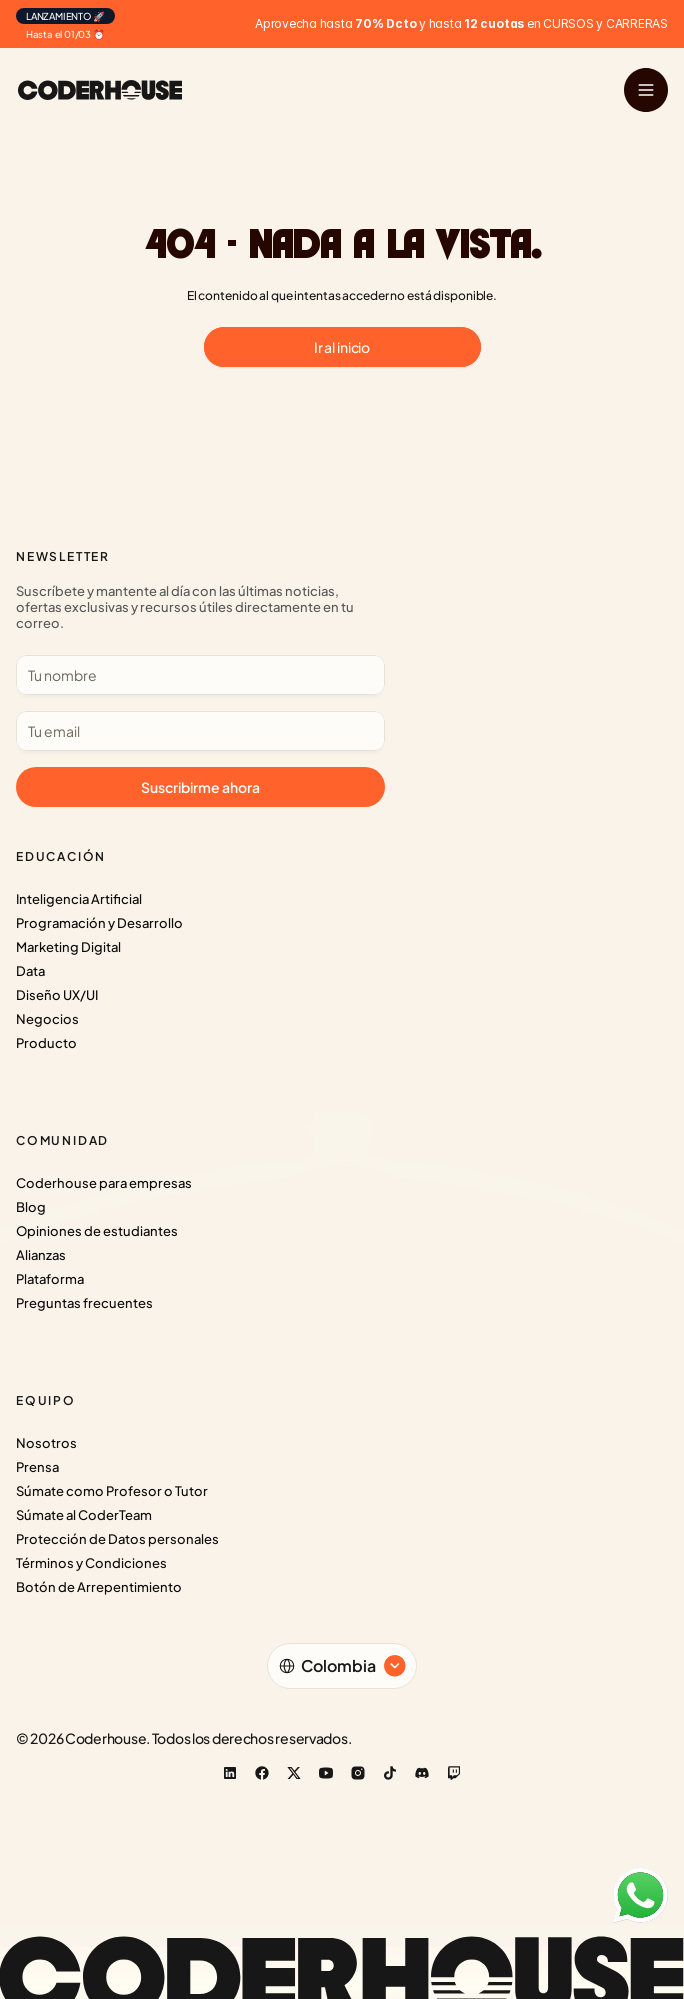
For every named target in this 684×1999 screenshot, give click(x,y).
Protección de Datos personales (117, 1539)
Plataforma (50, 1279)
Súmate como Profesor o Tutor (112, 1491)
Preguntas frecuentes (84, 1303)
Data (30, 971)
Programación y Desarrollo (99, 923)
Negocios (47, 1019)
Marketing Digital (68, 947)
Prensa (37, 1467)
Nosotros (46, 1443)
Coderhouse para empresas (104, 1183)
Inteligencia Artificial (79, 899)
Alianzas (41, 1255)
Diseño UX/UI (57, 995)
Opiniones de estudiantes (97, 1231)
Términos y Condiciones (91, 1563)
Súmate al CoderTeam (84, 1515)
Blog (31, 1207)
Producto (46, 1043)
